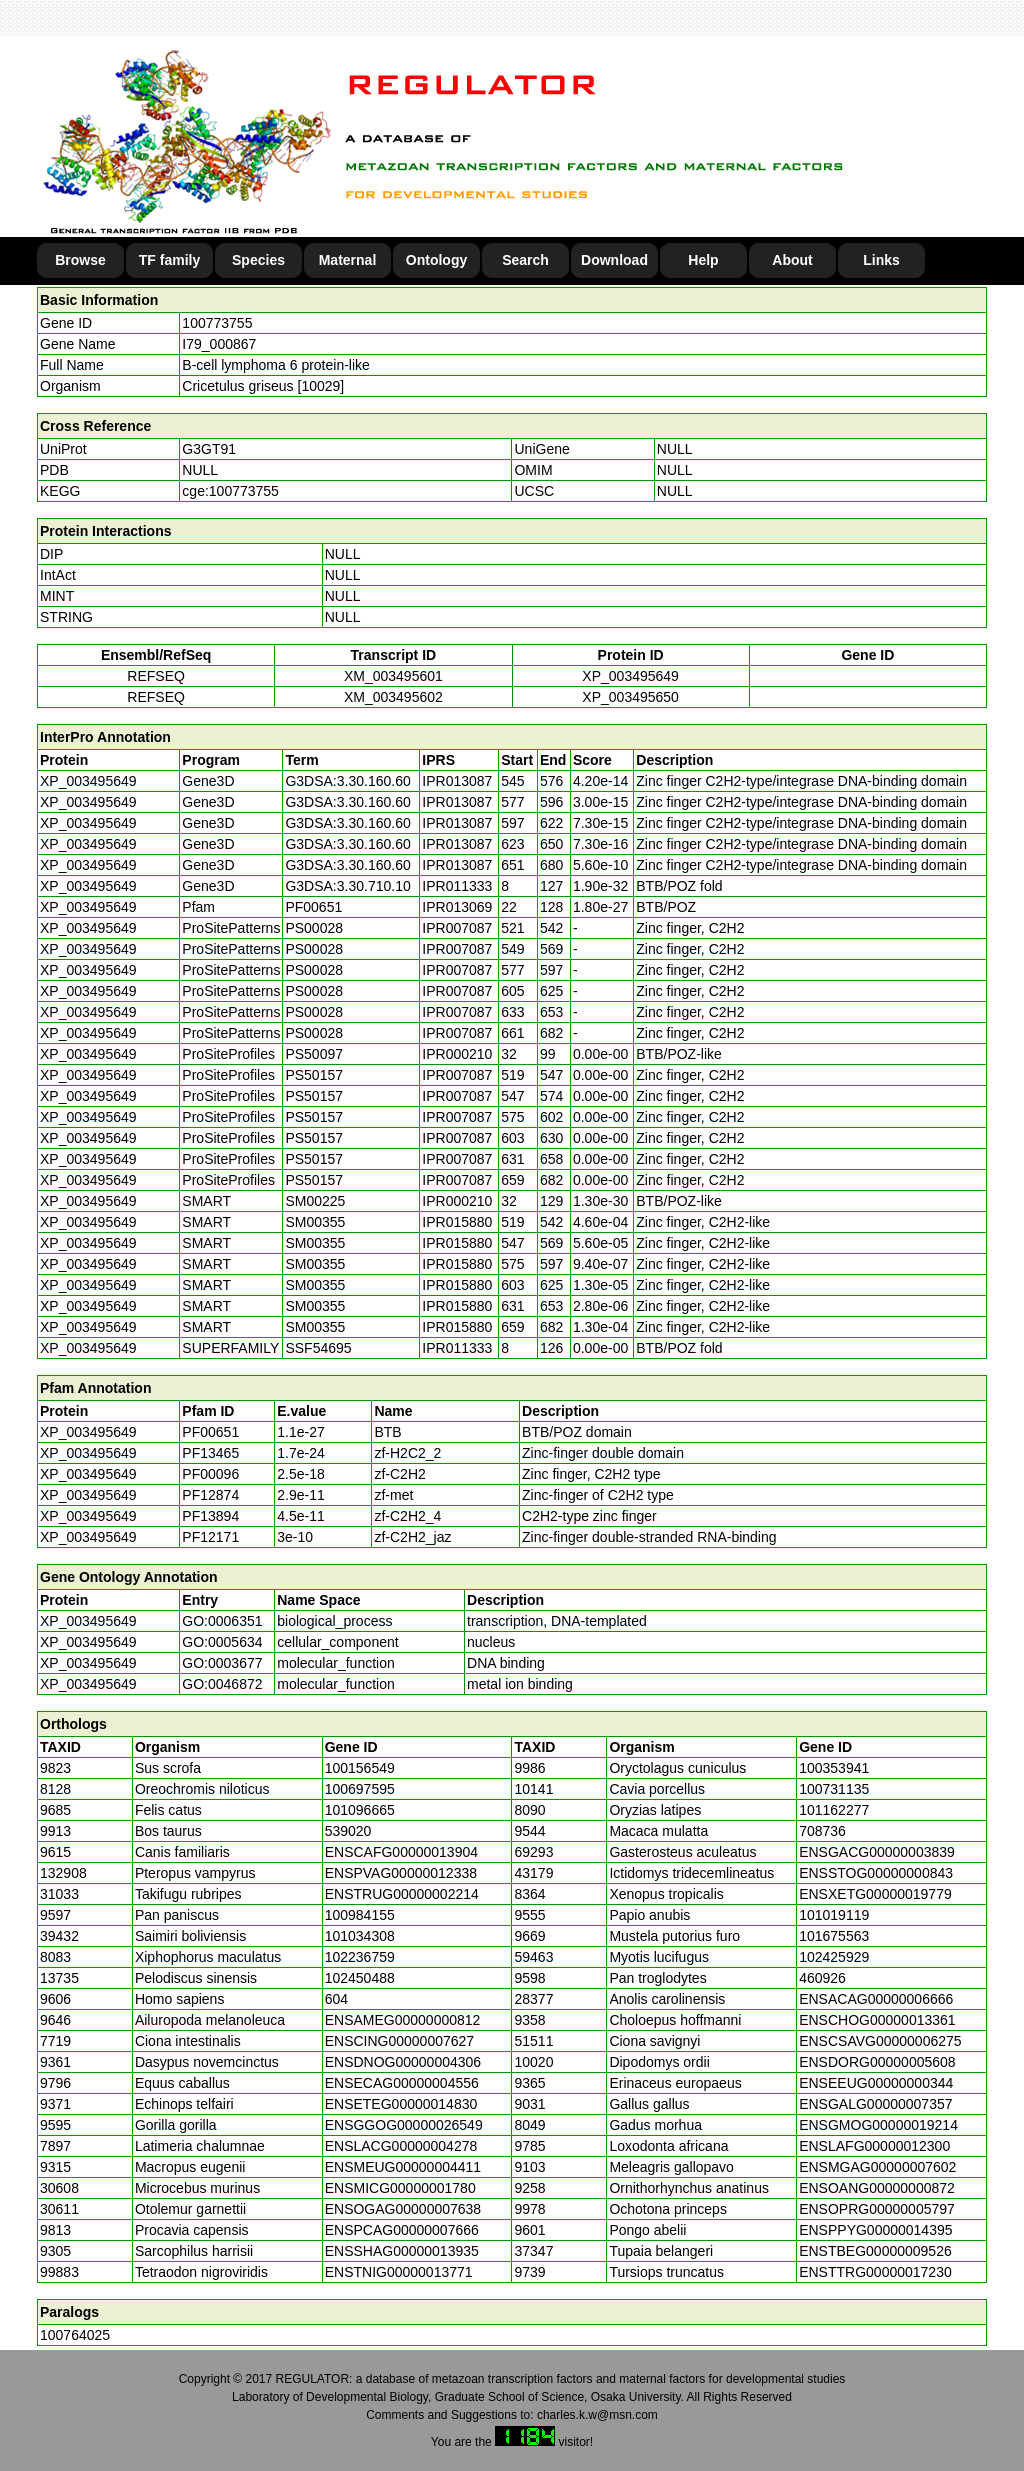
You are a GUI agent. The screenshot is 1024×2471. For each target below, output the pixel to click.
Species (258, 260)
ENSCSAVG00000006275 (880, 2041)
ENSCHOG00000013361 (877, 2020)
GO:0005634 (222, 1642)
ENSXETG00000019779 (875, 1894)
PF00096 (210, 1474)
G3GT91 (209, 449)
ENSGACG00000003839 (877, 1852)
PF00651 (210, 1432)
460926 (822, 1978)
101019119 (834, 1915)
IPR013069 (457, 907)
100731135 (834, 1789)
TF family (169, 260)
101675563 (834, 1936)
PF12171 (210, 1537)
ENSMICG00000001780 (400, 2188)
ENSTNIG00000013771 (399, 2272)
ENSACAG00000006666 (876, 1999)
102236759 (360, 1957)
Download (614, 260)
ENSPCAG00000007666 (402, 2230)
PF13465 (210, 1453)
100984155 (360, 1915)
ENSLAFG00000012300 (874, 2146)
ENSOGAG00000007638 (403, 2209)
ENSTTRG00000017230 (875, 2272)
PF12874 (210, 1495)
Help (703, 260)
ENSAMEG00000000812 (403, 2020)
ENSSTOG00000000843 (876, 1873)
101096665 (360, 1810)
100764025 (75, 2335)
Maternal (348, 260)
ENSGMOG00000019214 (878, 2125)
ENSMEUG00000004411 (403, 2167)
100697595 (360, 1789)
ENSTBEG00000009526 (875, 2251)
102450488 (360, 1978)
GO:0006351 (222, 1621)
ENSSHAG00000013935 (402, 2251)
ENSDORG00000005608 (877, 2062)
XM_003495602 (393, 697)
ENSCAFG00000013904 (401, 1852)
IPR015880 (457, 1222)
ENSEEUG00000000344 (876, 2083)
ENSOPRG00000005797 (877, 2209)
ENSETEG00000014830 (401, 2104)
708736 (822, 1831)
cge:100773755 (230, 491)
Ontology (436, 260)
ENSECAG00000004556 (402, 2083)
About (792, 260)
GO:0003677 (222, 1663)
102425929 (834, 1957)
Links (881, 260)
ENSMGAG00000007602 (877, 2167)
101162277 (834, 1810)
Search (525, 260)
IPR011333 (457, 886)
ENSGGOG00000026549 (404, 2125)
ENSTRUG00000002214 (402, 1894)
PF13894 (210, 1516)
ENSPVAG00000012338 (401, 1873)
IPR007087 (457, 928)
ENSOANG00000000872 (877, 2188)
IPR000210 (457, 1054)
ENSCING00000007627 (399, 2041)
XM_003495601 (393, 676)
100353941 (834, 1768)
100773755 (217, 323)
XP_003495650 (630, 697)
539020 (348, 1831)
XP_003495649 (630, 676)
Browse (80, 260)
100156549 (360, 1768)
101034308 (360, 1936)
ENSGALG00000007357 (875, 2104)
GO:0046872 (222, 1684)
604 (336, 1999)
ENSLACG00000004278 (401, 2146)
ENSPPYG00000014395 (875, 2230)
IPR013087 (457, 781)
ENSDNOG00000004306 (403, 2062)
